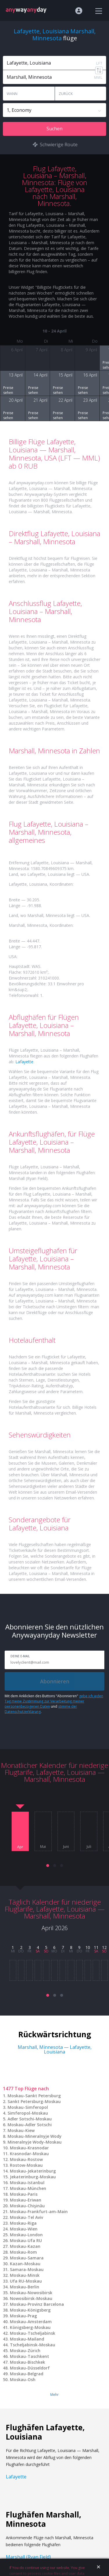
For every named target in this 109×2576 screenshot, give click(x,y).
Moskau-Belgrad (26, 2373)
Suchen (54, 128)
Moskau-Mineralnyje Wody (35, 2136)
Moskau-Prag (23, 2316)
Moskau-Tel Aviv (26, 2217)
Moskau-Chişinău (27, 2205)
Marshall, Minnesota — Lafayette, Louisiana (55, 2049)
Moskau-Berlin (24, 2287)
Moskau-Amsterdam (31, 2321)
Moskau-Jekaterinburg (33, 2171)
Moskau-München (28, 2188)
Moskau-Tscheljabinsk (32, 2333)
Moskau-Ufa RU (26, 2240)
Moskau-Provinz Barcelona (37, 2304)
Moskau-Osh (22, 2379)
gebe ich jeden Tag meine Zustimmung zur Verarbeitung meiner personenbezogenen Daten (54, 1701)
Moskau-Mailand (27, 2339)
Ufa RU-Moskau (26, 2281)
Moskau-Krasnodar (29, 2148)
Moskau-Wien (23, 2229)
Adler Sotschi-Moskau (30, 2119)
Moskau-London (26, 2234)
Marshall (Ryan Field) (28, 2557)
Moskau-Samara (27, 2258)
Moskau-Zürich (25, 2350)
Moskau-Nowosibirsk (31, 2292)
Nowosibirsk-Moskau (31, 2298)
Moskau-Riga (23, 2223)
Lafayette (24, 1061)
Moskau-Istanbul (27, 2182)
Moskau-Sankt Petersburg (34, 2095)
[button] (47, 1865)
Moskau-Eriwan (25, 2200)
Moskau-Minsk (25, 2275)
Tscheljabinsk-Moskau (32, 2344)
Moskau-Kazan (25, 2246)
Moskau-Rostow (26, 2159)
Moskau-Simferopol (28, 2107)
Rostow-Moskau (26, 2165)
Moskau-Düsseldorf (30, 2368)
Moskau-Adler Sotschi (30, 2124)
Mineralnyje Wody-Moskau (35, 2142)
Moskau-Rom (23, 2252)
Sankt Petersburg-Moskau (34, 2101)
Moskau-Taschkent (29, 2356)
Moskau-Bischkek (27, 2362)
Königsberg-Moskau (30, 2327)
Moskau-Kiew (21, 2130)
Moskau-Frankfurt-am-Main (39, 2211)
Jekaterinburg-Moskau (33, 2176)
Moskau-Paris (23, 2194)
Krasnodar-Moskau (29, 2153)
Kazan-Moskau (25, 2263)
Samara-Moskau (27, 2269)
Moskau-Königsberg (30, 2310)
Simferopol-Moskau (28, 2113)
